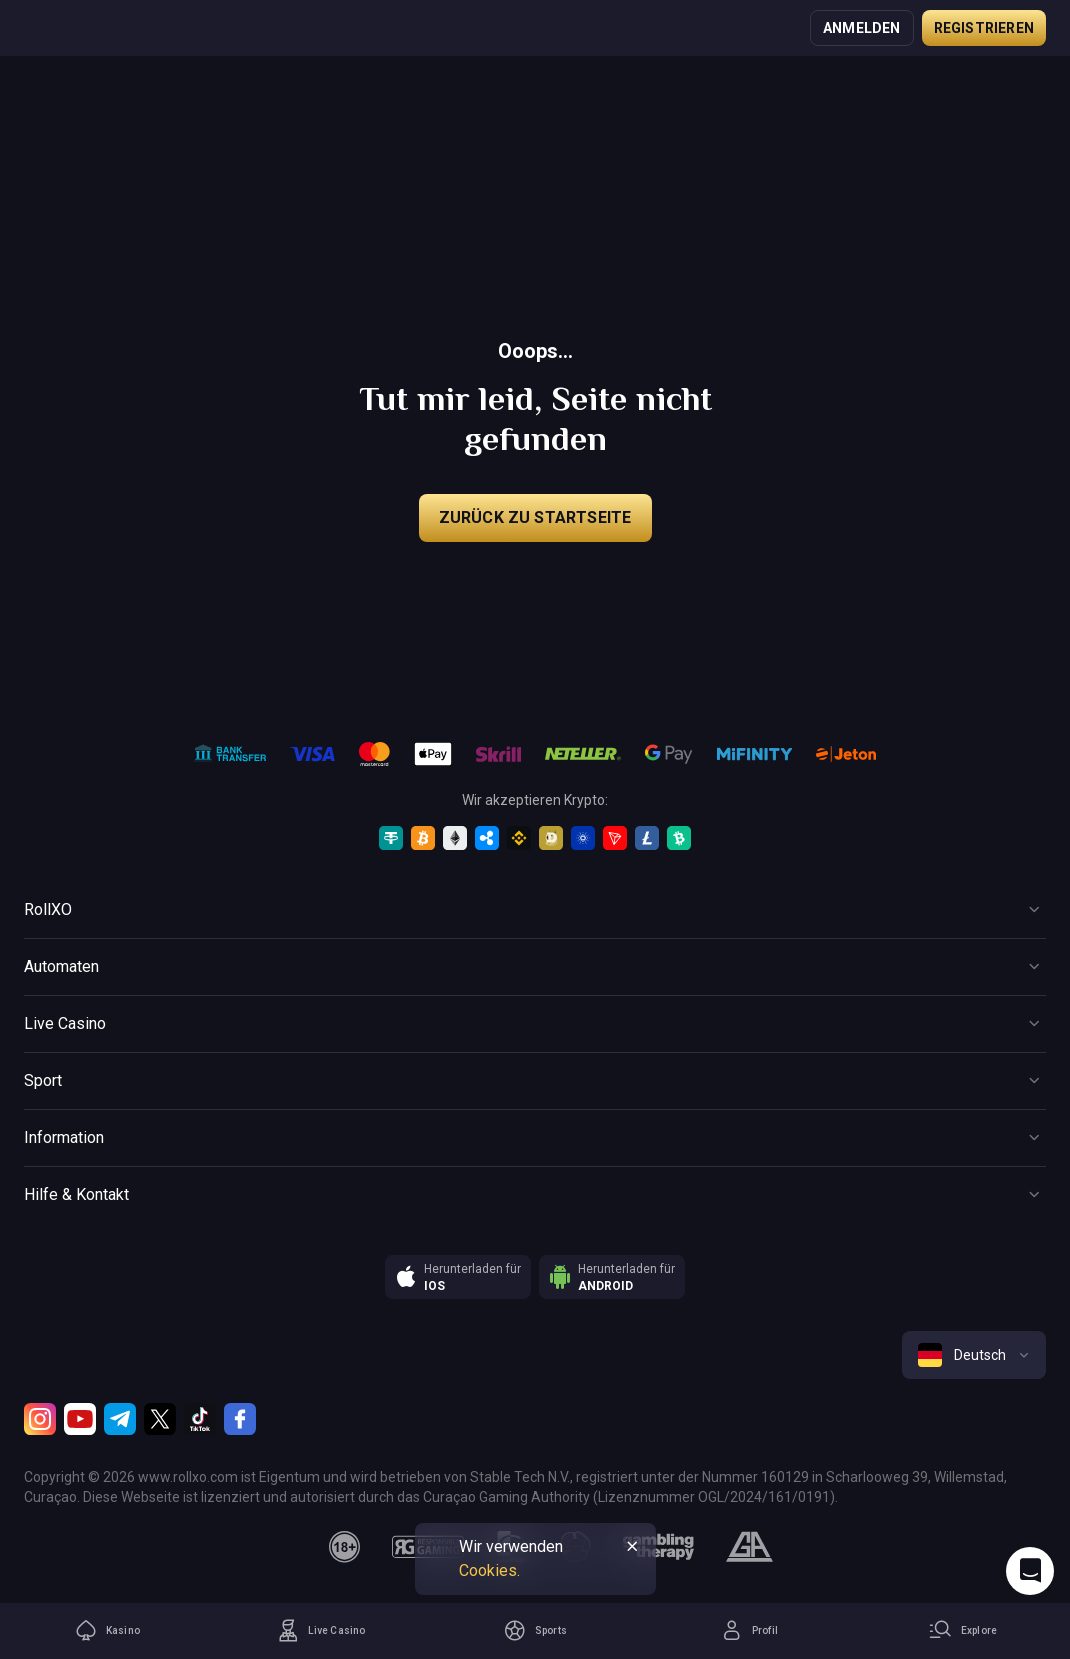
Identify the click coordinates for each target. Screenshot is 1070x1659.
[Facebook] (240, 1419)
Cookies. (489, 1570)
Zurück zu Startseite (535, 517)
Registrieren (984, 28)
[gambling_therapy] (658, 1547)
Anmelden (862, 28)
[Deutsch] (974, 1355)
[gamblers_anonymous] (749, 1547)
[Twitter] (160, 1419)
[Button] (535, 910)
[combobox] (974, 1355)
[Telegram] (120, 1419)
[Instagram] (40, 1419)
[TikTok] (200, 1419)
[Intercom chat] (1030, 1571)
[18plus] (345, 1547)
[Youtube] (80, 1419)
